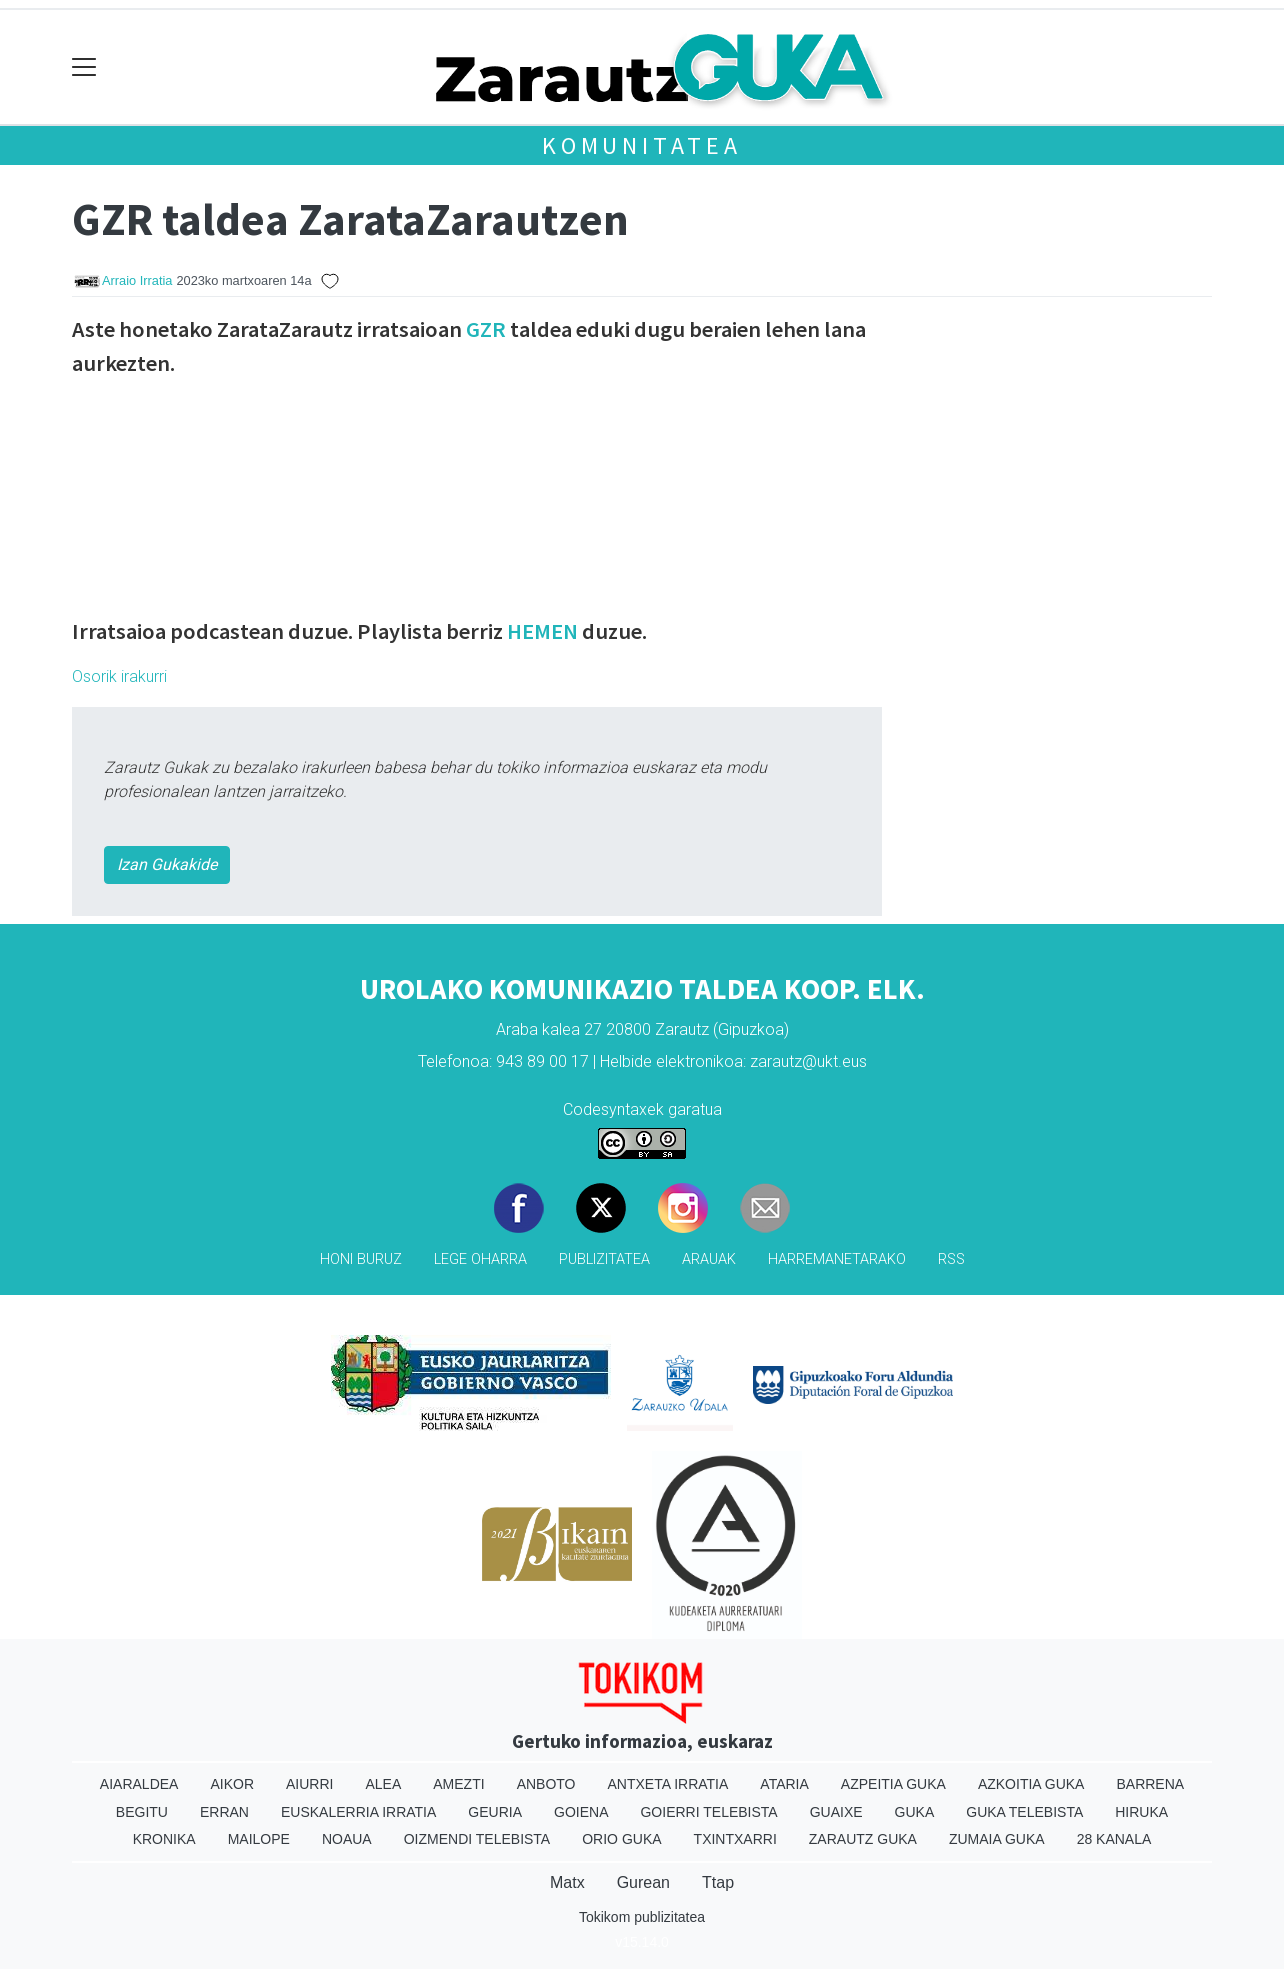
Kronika (164, 1839)
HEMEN (542, 631)
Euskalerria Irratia (358, 1812)
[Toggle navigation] (84, 67)
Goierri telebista (708, 1812)
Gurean (643, 1882)
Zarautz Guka (863, 1839)
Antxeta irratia (668, 1784)
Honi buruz (361, 1259)
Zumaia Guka (997, 1839)
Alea (383, 1784)
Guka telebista (1024, 1812)
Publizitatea (604, 1259)
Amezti (458, 1784)
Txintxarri (735, 1839)
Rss (951, 1259)
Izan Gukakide (167, 864)
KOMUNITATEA (642, 145)
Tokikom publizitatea (642, 1917)
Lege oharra (480, 1259)
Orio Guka (621, 1839)
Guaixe (836, 1812)
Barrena (1150, 1784)
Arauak (709, 1259)
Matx (567, 1882)
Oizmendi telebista (477, 1839)
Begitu (142, 1812)
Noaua (347, 1839)
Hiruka (1141, 1812)
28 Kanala (1114, 1839)
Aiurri (309, 1784)
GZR (486, 329)
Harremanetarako (837, 1259)
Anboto (546, 1784)
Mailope (259, 1839)
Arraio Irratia (137, 280)
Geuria (495, 1812)
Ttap (718, 1882)
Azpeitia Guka (893, 1784)
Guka (915, 1812)
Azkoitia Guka (1031, 1784)
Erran (224, 1812)
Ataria (784, 1784)
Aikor (232, 1784)
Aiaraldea (139, 1784)
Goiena (581, 1812)
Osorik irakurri (119, 676)
